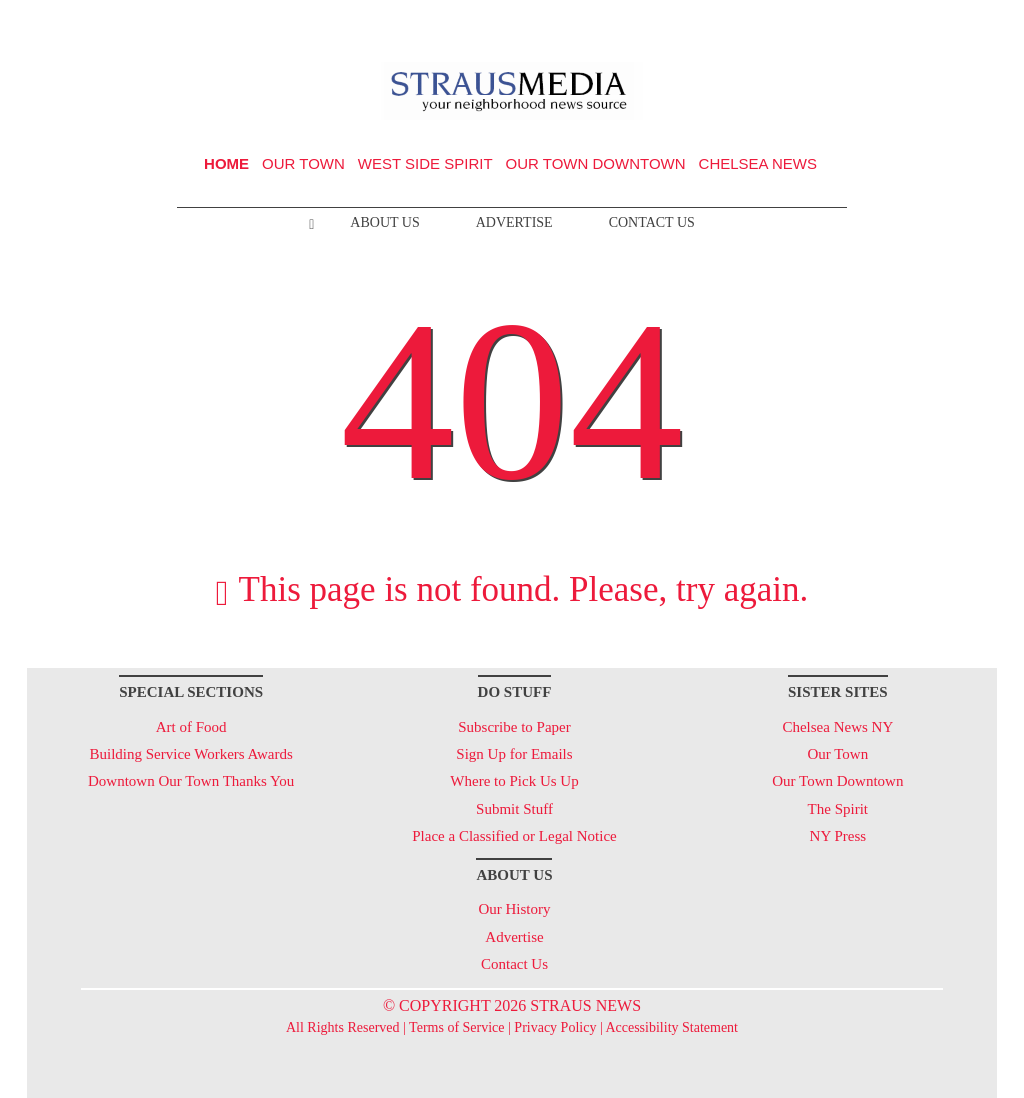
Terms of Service (456, 1027)
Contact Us (652, 222)
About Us (384, 222)
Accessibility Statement (671, 1027)
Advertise (514, 222)
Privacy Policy (555, 1027)
